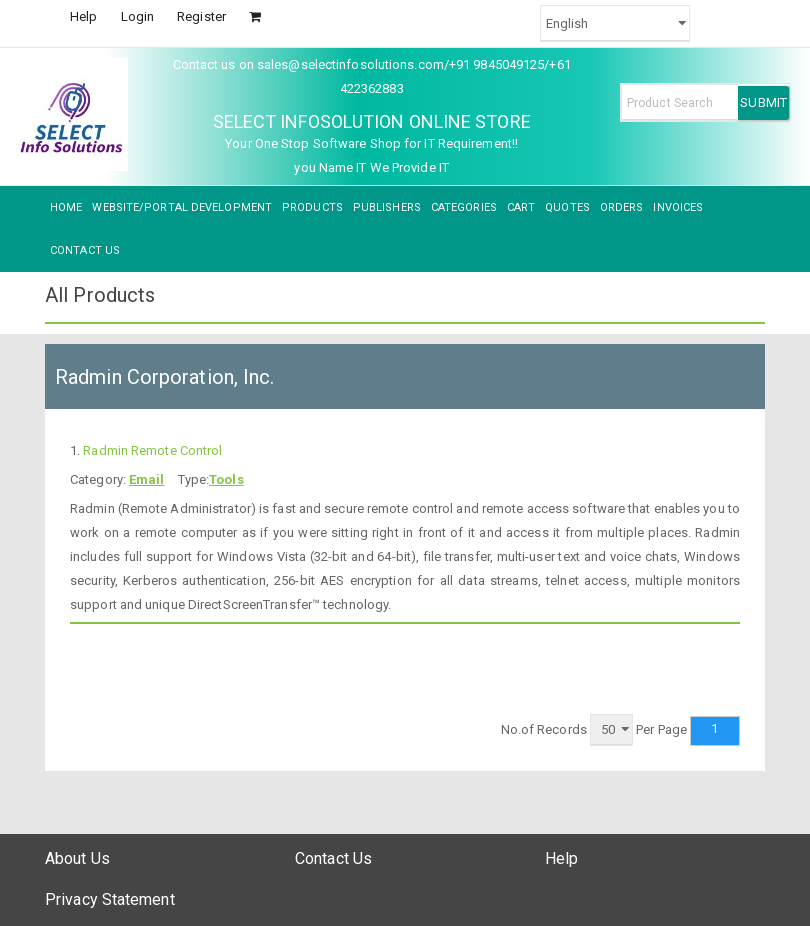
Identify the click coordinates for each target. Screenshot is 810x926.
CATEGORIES (464, 207)
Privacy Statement (110, 899)
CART (521, 207)
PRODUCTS (312, 207)
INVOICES (678, 207)
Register (201, 16)
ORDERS (622, 207)
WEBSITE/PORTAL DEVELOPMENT (182, 207)
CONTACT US (85, 250)
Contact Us (333, 858)
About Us (77, 858)
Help (83, 16)
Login (138, 16)
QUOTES (567, 207)
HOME (66, 207)
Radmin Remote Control (152, 450)
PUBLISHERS (387, 207)
